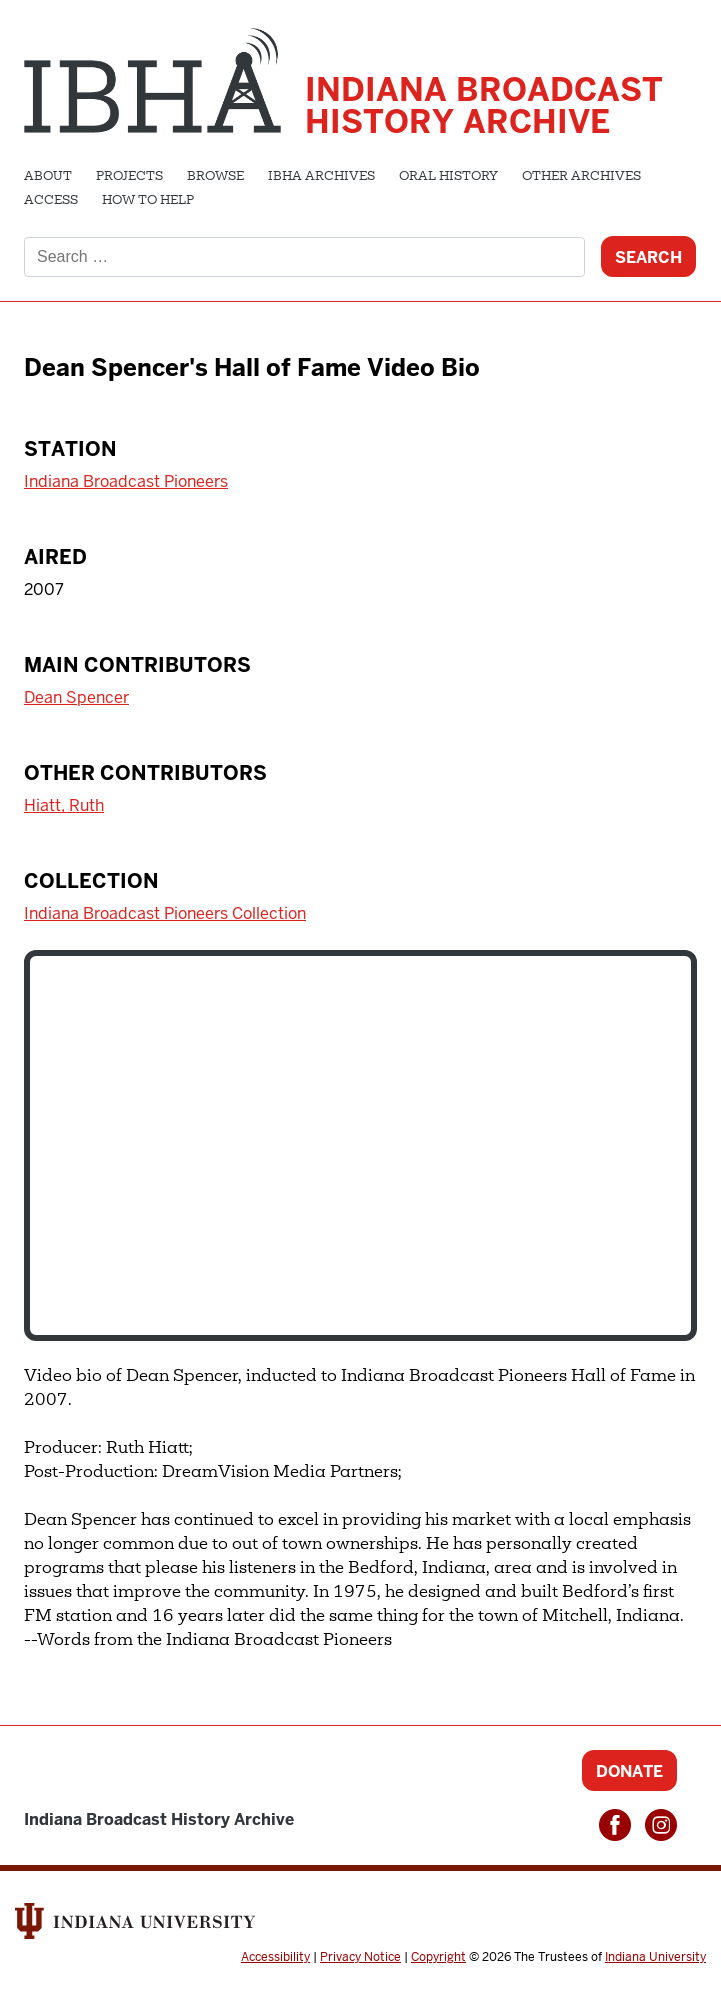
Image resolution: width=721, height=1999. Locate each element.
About (48, 177)
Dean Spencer (76, 697)
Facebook (615, 1825)
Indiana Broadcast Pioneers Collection (165, 913)
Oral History (448, 177)
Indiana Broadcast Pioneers (126, 481)
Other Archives (581, 177)
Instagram (661, 1825)
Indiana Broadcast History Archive (484, 105)
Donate (629, 1771)
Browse (215, 177)
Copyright (438, 1957)
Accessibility (275, 1957)
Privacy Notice (360, 1957)
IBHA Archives (321, 177)
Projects (129, 177)
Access (51, 201)
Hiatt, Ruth (64, 805)
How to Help (148, 201)
